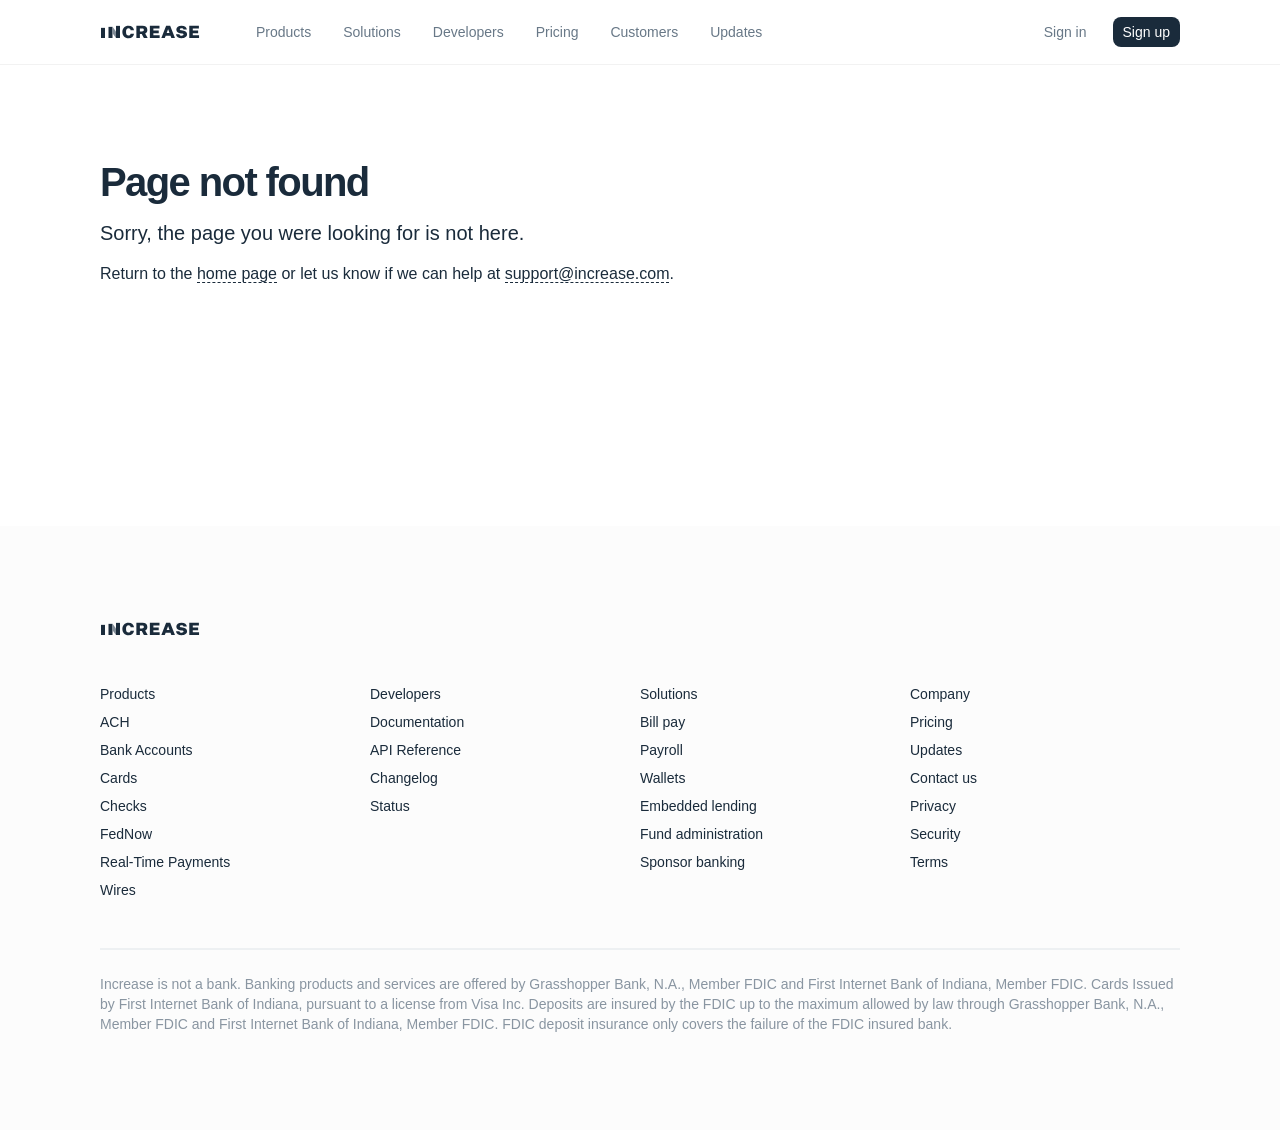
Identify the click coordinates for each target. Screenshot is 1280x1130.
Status (390, 806)
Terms (929, 862)
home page (237, 273)
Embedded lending (698, 806)
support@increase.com (587, 273)
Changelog (404, 778)
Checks (123, 806)
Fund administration (701, 834)
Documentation (417, 722)
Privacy (933, 806)
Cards (118, 778)
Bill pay (662, 722)
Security (935, 834)
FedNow (126, 834)
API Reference (415, 750)
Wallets (662, 778)
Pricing (931, 722)
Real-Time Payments (165, 862)
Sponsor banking (692, 862)
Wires (118, 890)
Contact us (943, 778)
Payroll (661, 750)
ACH (115, 722)
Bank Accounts (146, 750)
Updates (936, 750)
